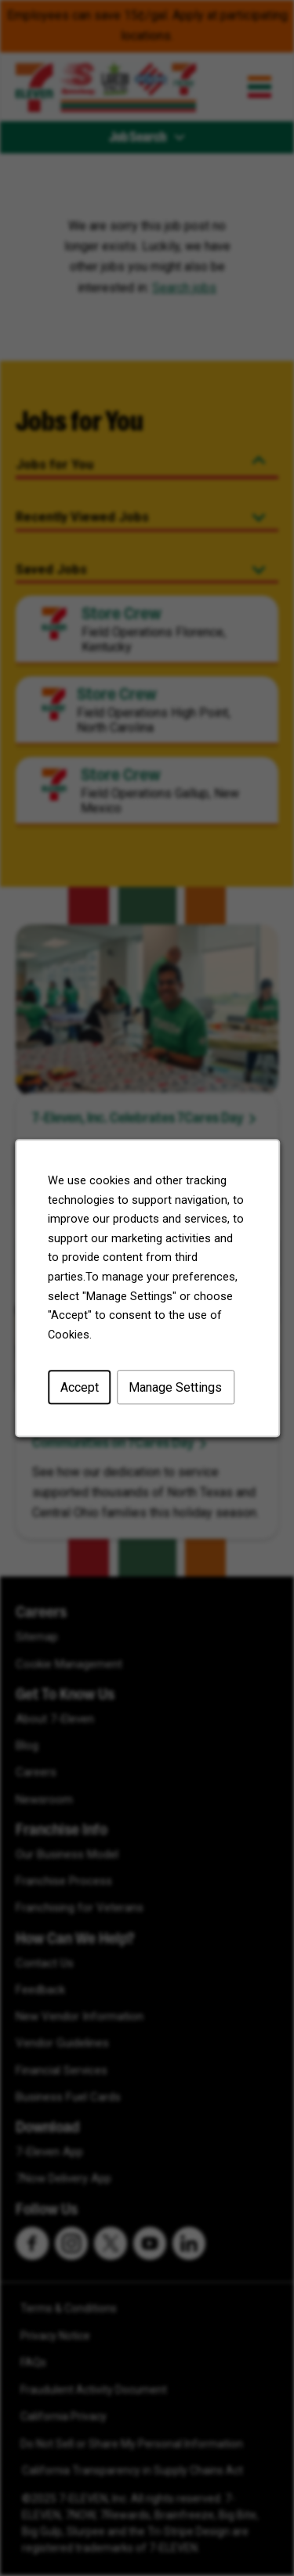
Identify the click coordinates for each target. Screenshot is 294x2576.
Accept (79, 1387)
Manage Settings (175, 1387)
